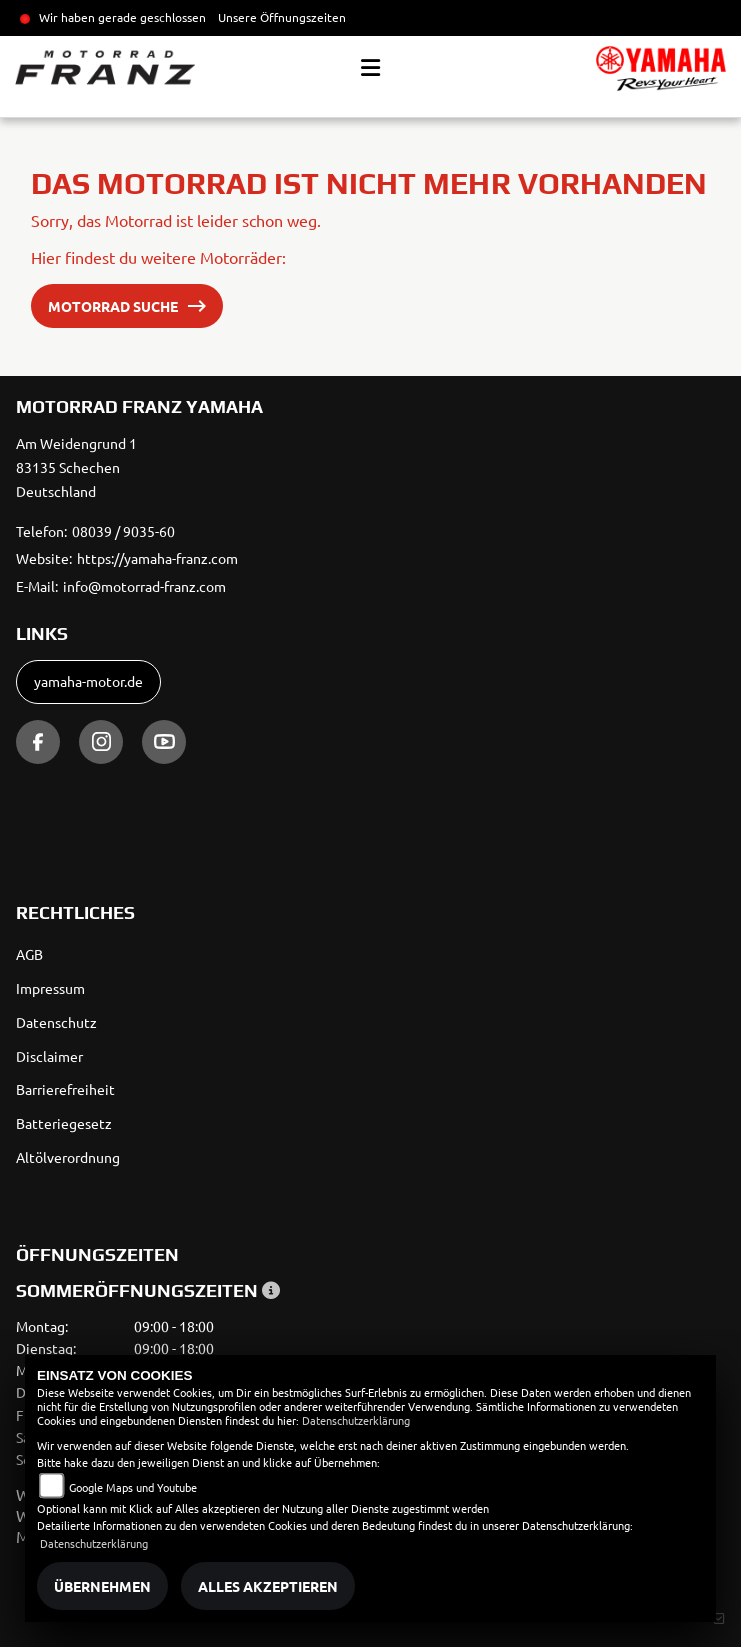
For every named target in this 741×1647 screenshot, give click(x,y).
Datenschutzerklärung (356, 1420)
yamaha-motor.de (88, 681)
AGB (29, 954)
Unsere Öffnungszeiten (282, 17)
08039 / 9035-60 (123, 531)
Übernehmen (102, 1586)
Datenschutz (56, 1022)
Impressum (50, 988)
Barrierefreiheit (65, 1089)
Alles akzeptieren (268, 1586)
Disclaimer (49, 1056)
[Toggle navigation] (370, 68)
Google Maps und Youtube (133, 1487)
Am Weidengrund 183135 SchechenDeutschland (76, 467)
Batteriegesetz (64, 1123)
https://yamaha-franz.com (157, 558)
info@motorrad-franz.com (144, 586)
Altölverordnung (68, 1157)
